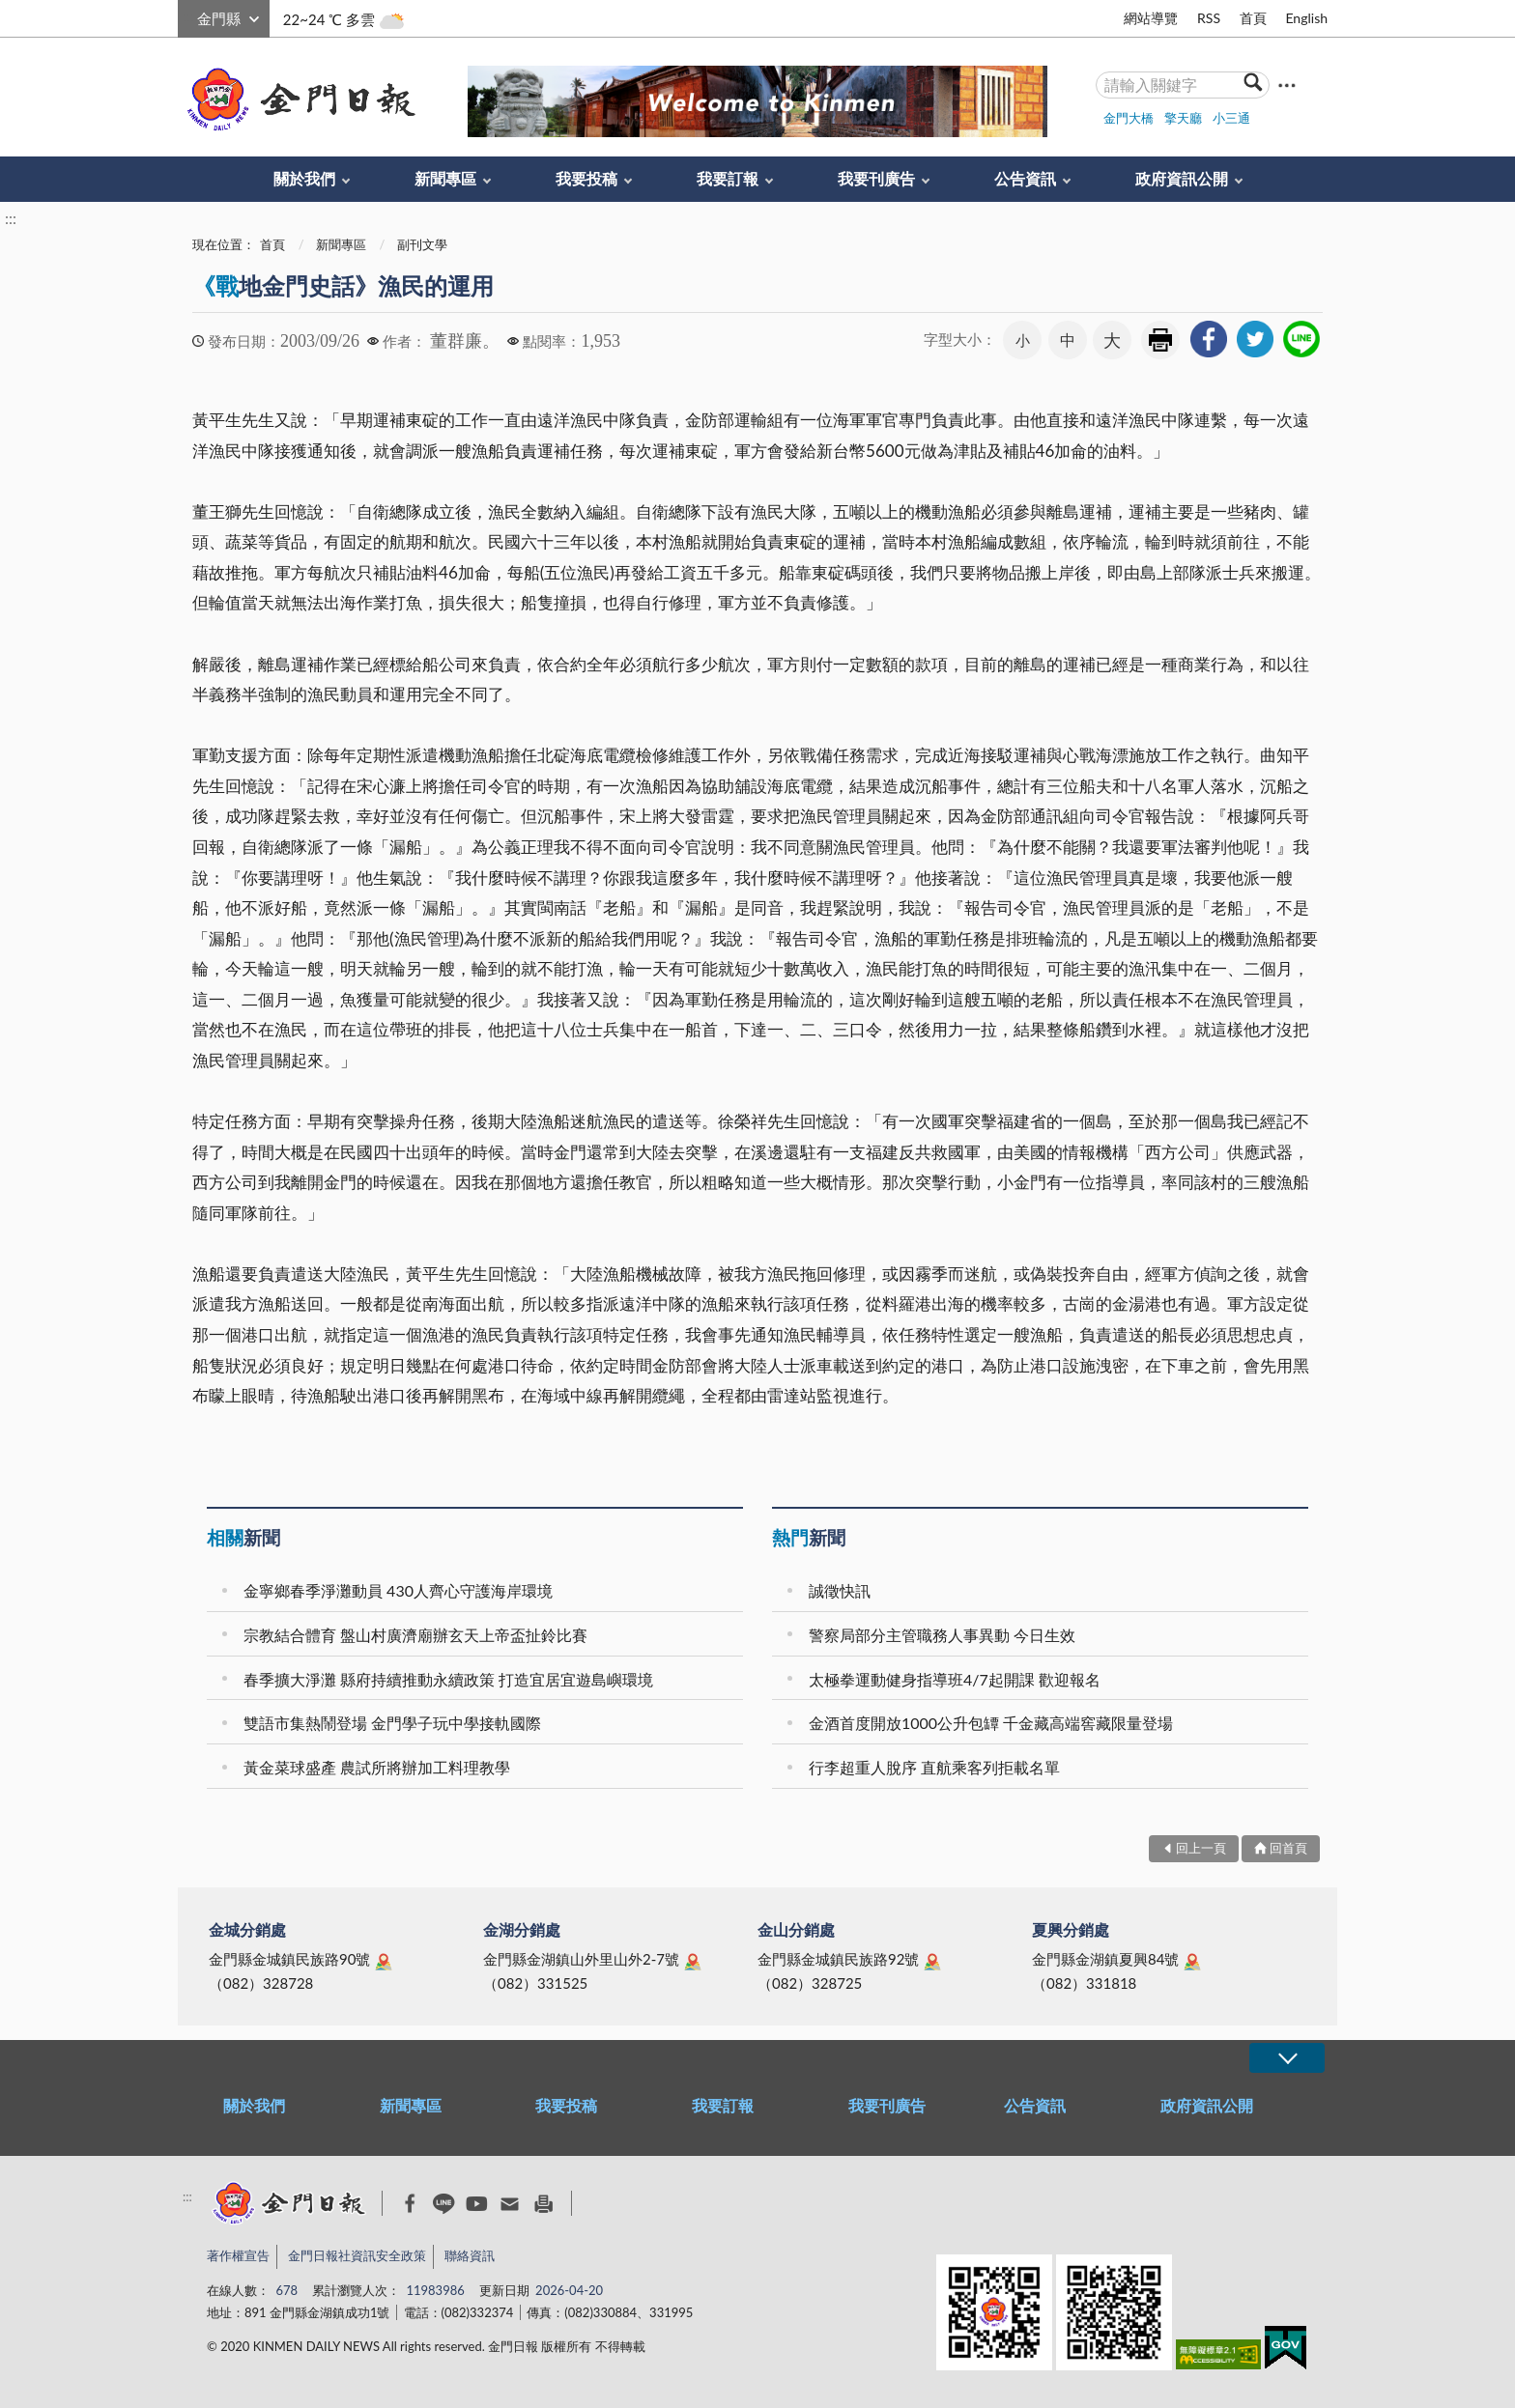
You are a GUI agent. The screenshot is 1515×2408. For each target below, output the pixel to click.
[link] (1208, 339)
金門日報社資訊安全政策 (357, 2255)
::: (188, 16)
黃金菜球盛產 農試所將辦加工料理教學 (376, 1767)
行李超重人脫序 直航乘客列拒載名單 (934, 1767)
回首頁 (1288, 1848)
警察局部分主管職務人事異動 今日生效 (942, 1635)
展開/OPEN (1287, 2058)
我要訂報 (727, 178)
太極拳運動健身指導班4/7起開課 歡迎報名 (955, 1679)
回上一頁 (1201, 1848)
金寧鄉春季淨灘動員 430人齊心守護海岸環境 (398, 1590)
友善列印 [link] (1160, 340)
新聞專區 (445, 178)
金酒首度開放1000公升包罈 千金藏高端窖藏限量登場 (991, 1723)
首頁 (1253, 18)
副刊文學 (422, 244)
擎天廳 (1183, 118)
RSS (1208, 18)
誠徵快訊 (840, 1590)
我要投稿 (586, 178)
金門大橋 (1128, 118)
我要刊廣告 (876, 178)
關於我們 (304, 178)
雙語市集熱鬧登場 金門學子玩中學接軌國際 (392, 1723)
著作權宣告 (238, 2255)
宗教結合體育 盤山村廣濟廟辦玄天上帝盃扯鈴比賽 (415, 1635)
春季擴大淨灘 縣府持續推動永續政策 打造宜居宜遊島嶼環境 (448, 1679)
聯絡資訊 (469, 2255)
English (1306, 18)
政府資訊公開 (1181, 178)
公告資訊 (1025, 178)
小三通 (1231, 118)
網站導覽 (1151, 18)
